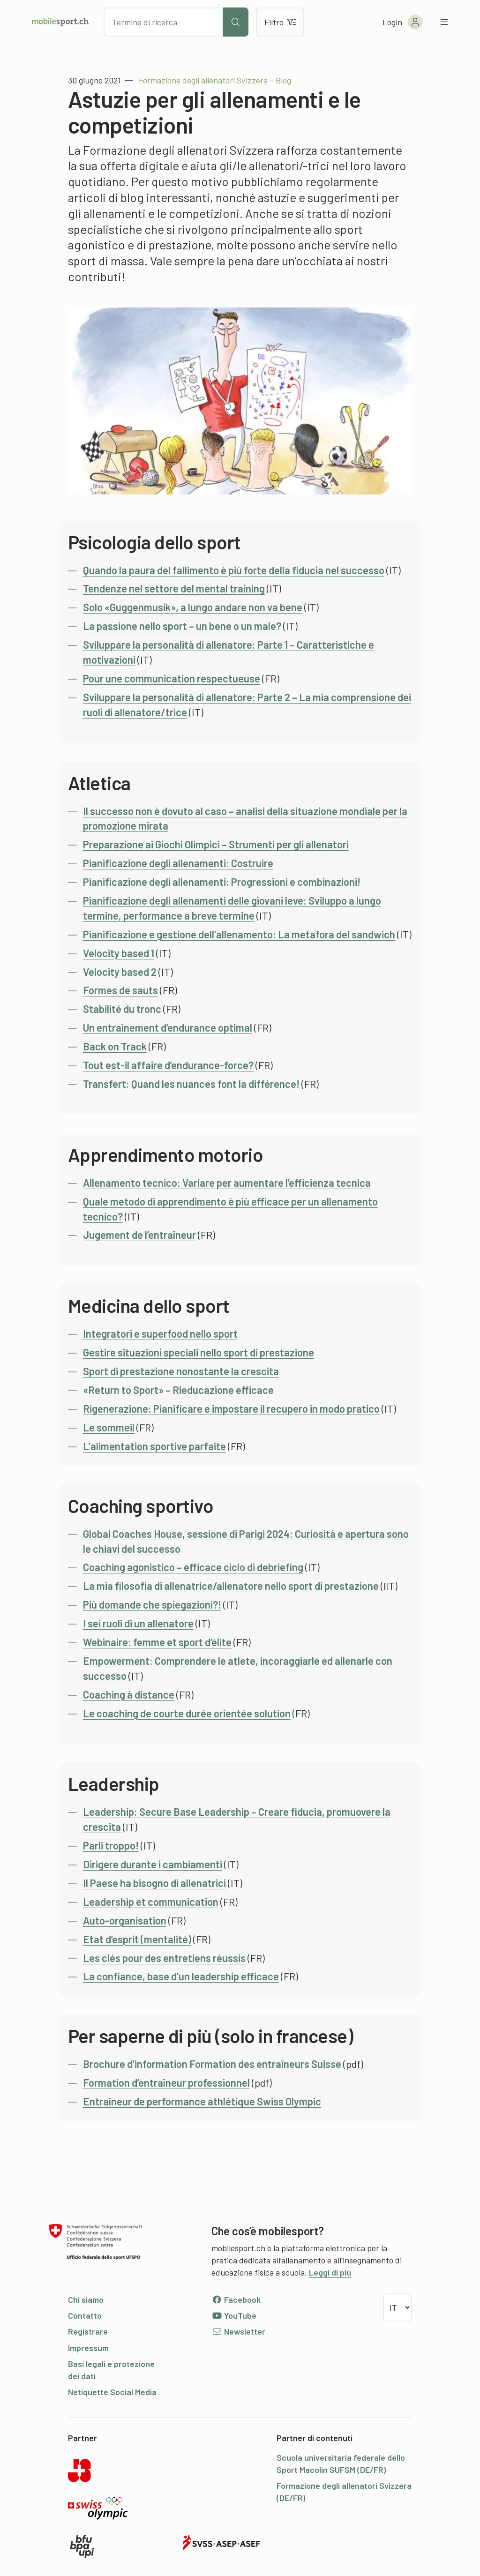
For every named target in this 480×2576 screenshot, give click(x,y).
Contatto (85, 2315)
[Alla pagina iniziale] (60, 22)
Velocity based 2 (120, 972)
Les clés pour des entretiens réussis (164, 1958)
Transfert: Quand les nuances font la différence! (191, 1084)
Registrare (88, 2331)
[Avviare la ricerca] (235, 22)
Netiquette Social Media (112, 2392)
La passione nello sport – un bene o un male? (182, 626)
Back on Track (115, 1046)
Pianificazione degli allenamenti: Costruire (178, 863)
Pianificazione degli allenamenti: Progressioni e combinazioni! (221, 882)
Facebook (236, 2299)
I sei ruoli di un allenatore (138, 1623)
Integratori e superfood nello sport (160, 1333)
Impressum (88, 2348)
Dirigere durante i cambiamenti (152, 1864)
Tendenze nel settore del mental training (174, 588)
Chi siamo (86, 2299)
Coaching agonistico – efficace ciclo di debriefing (193, 1567)
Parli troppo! (111, 1845)
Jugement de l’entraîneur (139, 1234)
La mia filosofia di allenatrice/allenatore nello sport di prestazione (231, 1586)
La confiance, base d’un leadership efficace (181, 1976)
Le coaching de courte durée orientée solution (187, 1713)
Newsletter (238, 2331)
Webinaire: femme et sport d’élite (157, 1642)
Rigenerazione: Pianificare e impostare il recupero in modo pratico (231, 1408)
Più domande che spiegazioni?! (152, 1604)
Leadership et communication (150, 1901)
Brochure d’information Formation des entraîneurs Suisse (213, 2064)
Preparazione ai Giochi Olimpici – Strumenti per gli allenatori (216, 844)
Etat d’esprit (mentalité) (137, 1939)
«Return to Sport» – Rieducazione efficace (178, 1390)
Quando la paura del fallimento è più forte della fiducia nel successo (233, 570)
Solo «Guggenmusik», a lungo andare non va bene (192, 607)
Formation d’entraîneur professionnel (166, 2082)
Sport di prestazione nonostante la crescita (181, 1371)
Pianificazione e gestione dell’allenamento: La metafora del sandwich (239, 934)
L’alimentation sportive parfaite (154, 1446)
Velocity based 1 (118, 953)
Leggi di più (330, 2272)
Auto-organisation (124, 1920)
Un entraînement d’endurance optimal (167, 1027)
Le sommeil (109, 1427)
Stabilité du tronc (122, 1009)
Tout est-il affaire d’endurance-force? (168, 1065)
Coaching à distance (128, 1694)
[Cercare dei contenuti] (163, 22)
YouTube (233, 2315)
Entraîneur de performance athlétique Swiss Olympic (202, 2101)
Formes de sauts (120, 990)
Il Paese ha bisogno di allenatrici (154, 1883)
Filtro (280, 22)
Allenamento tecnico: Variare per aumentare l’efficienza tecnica (227, 1182)
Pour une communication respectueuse (171, 678)
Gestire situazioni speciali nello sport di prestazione (198, 1352)
